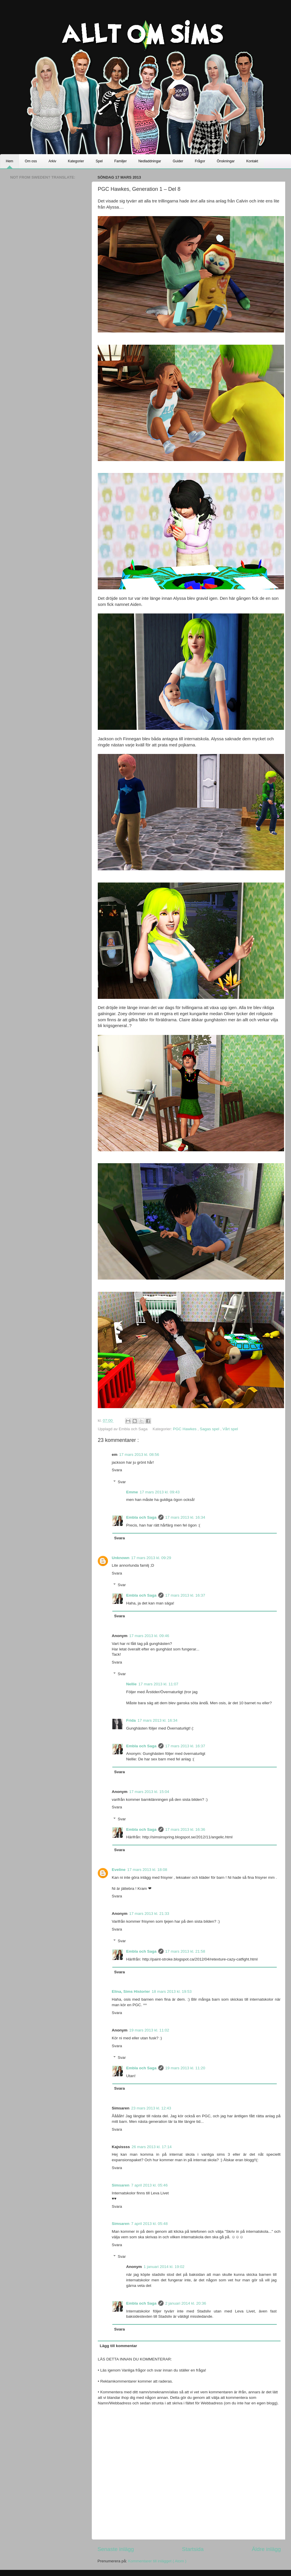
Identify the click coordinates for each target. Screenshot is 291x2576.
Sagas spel (210, 1429)
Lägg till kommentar (118, 2346)
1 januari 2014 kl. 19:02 (164, 2266)
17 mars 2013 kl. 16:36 (185, 1829)
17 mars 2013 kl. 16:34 (185, 1517)
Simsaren (120, 2185)
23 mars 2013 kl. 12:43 (151, 2108)
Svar (122, 1482)
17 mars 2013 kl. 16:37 (185, 1595)
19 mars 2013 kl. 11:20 (185, 2068)
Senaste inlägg (115, 2549)
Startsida (193, 2549)
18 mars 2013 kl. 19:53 (171, 1991)
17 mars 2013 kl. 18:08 (147, 1869)
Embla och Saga (141, 1517)
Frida (131, 1720)
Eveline (118, 1869)
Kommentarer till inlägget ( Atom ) (157, 2561)
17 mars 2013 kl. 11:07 (158, 1684)
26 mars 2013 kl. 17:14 (151, 2147)
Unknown (120, 1558)
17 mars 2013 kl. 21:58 (185, 1951)
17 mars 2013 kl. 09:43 (160, 1492)
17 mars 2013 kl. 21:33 (149, 1913)
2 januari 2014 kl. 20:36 (185, 2303)
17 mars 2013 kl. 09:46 (149, 1636)
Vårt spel (230, 1429)
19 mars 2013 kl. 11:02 (149, 2030)
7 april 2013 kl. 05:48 (149, 2223)
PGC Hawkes (185, 1429)
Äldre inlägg (266, 2549)
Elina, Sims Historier (131, 1991)
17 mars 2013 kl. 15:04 (149, 1791)
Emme (132, 1492)
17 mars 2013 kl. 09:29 (151, 1558)
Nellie (131, 1684)
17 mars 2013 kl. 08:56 (139, 1454)
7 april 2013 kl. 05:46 (149, 2185)
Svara (117, 1470)
